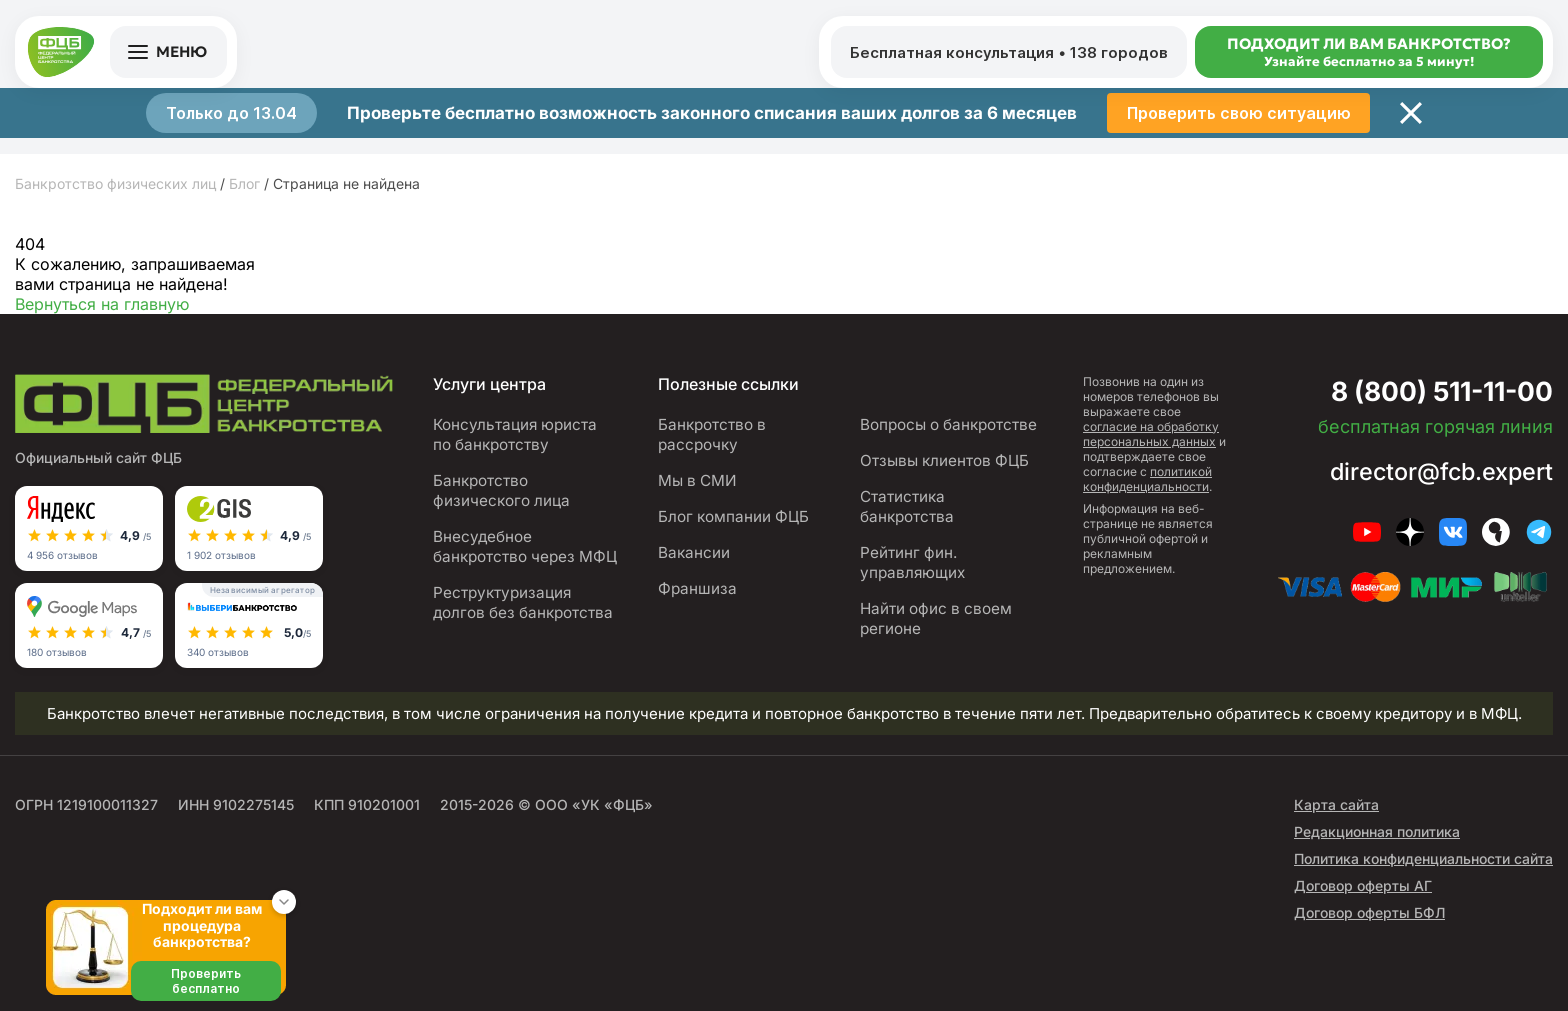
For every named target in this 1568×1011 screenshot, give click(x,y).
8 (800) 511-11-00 (1434, 391)
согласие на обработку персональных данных (1151, 434)
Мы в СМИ (697, 480)
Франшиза (697, 588)
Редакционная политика (1377, 831)
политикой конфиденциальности (1147, 479)
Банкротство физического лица (501, 490)
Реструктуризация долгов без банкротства (523, 602)
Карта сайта (1336, 804)
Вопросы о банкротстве (948, 424)
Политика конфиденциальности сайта (1423, 858)
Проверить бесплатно (206, 981)
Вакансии (694, 552)
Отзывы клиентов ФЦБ (944, 460)
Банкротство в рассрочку (712, 434)
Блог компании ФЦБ (733, 516)
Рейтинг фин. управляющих (913, 562)
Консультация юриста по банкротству (515, 434)
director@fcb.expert (1438, 471)
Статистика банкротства (907, 506)
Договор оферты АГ (1363, 885)
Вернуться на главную (102, 304)
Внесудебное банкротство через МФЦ (525, 546)
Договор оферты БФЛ (1369, 912)
